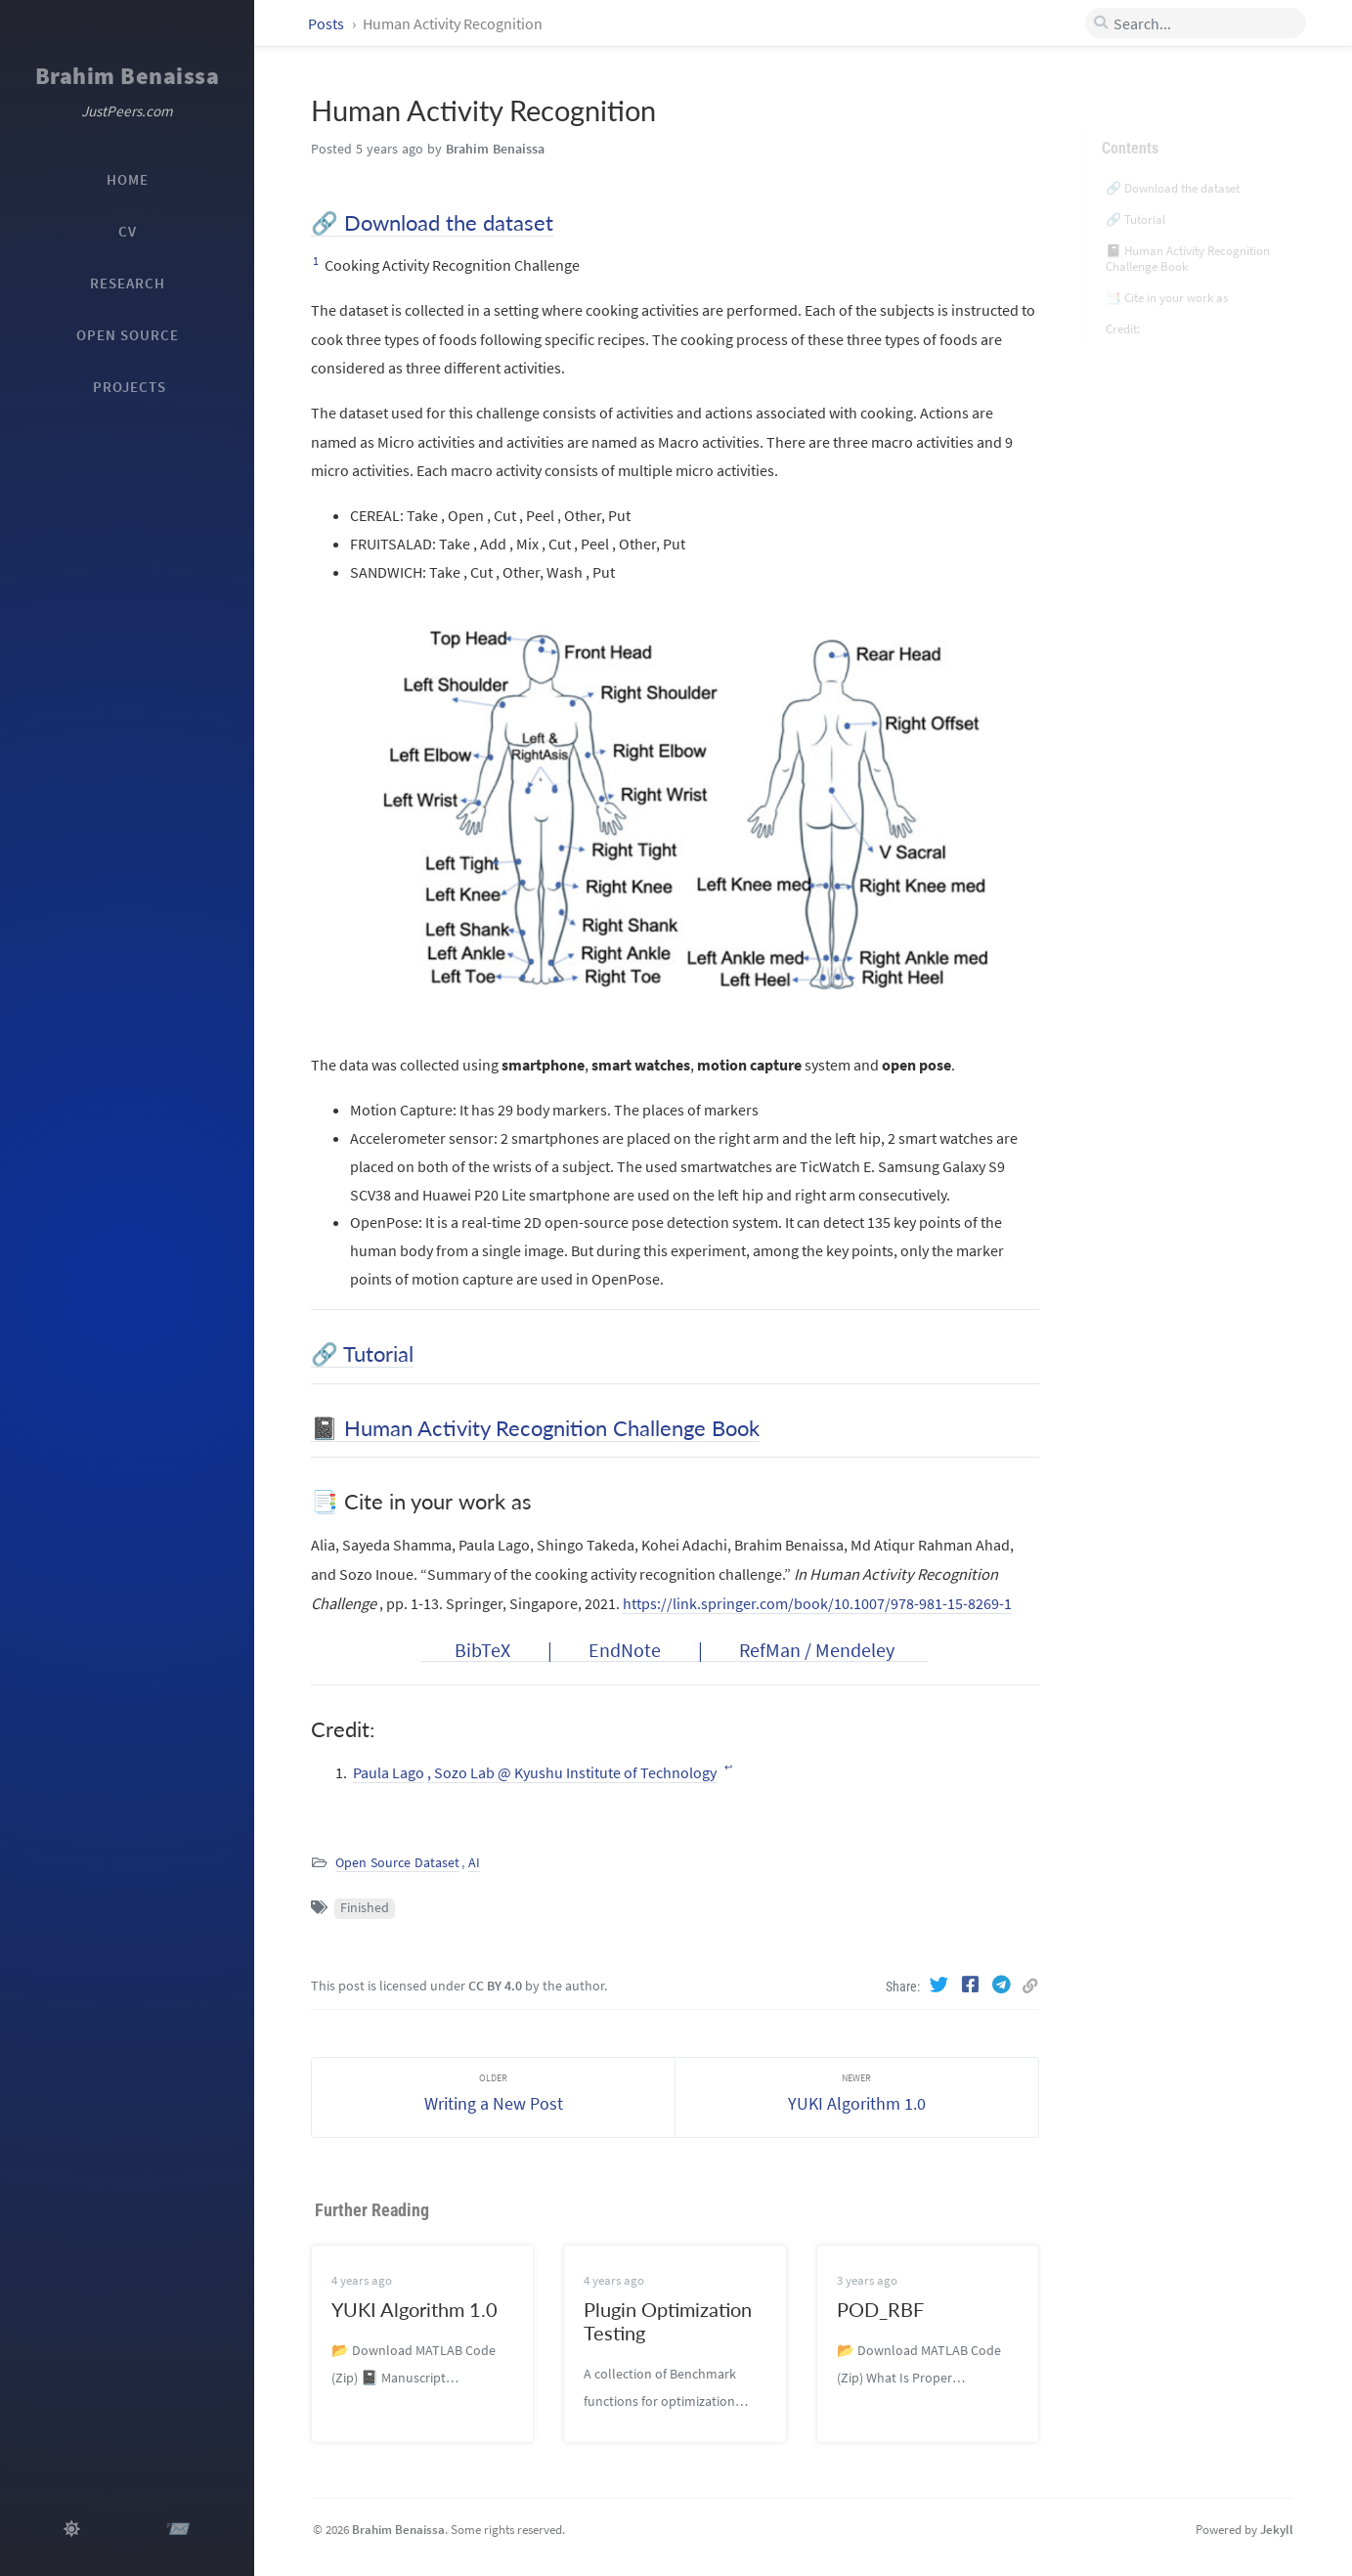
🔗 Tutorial (362, 1353)
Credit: (1123, 307)
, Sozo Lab (462, 1772)
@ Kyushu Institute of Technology (607, 1772)
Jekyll (1276, 2529)
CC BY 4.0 (495, 1986)
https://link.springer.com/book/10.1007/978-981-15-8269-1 (817, 1603)
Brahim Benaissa (127, 76)
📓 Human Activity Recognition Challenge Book (535, 1428)
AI (474, 1863)
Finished (364, 1907)
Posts (327, 23)
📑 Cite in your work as (1167, 276)
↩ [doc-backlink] (728, 1767)
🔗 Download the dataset (432, 222)
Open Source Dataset (397, 1863)
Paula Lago (388, 1772)
